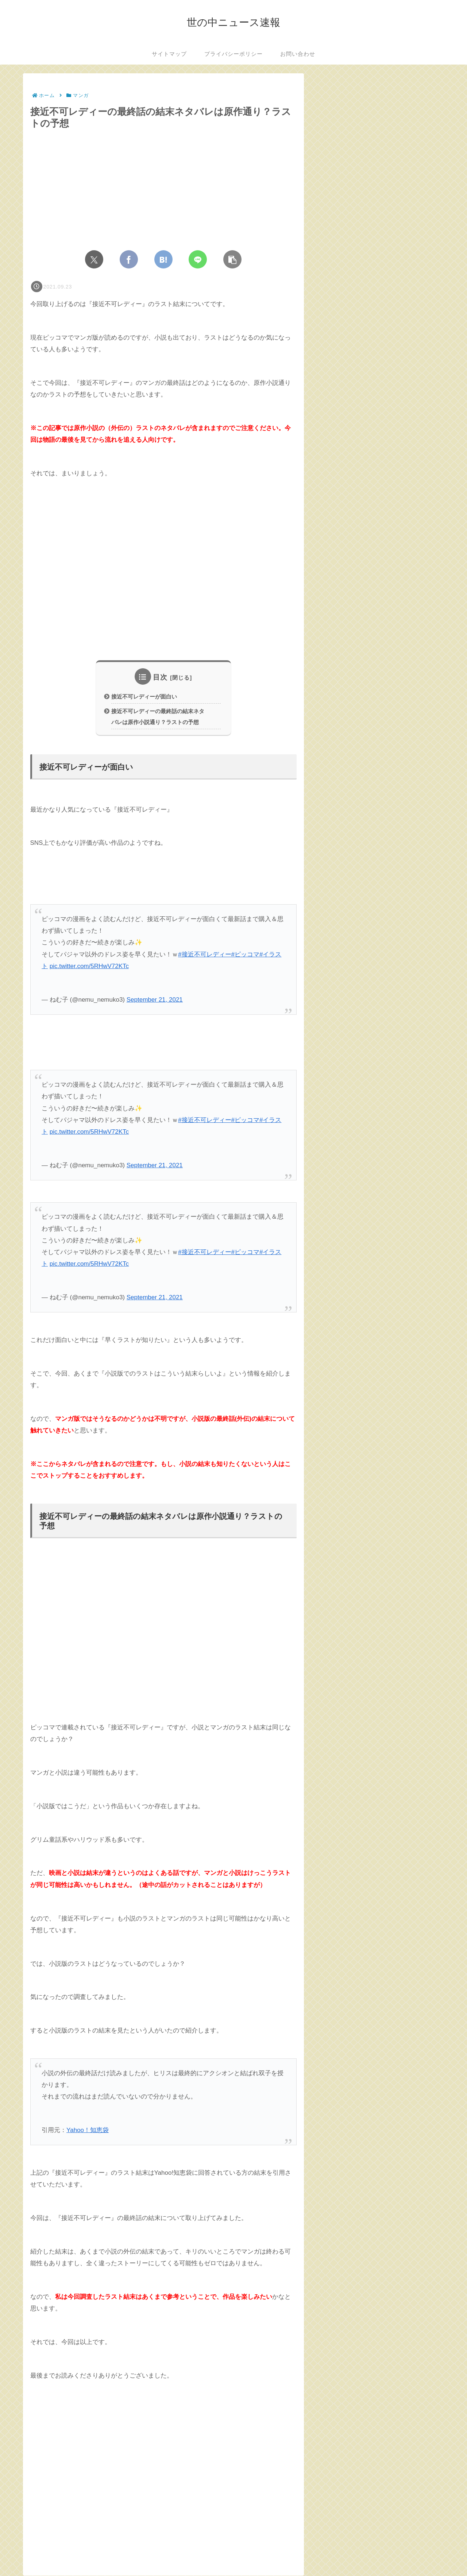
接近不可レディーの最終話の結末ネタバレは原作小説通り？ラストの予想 (157, 717)
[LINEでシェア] (198, 259)
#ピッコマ (245, 954)
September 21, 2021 (155, 1000)
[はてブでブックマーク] (163, 259)
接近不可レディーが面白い (144, 696)
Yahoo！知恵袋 (87, 2130)
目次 (160, 677)
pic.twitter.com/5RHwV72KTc (89, 966)
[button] (232, 259)
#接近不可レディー (204, 954)
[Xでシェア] (94, 259)
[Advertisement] (163, 576)
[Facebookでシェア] (129, 259)
